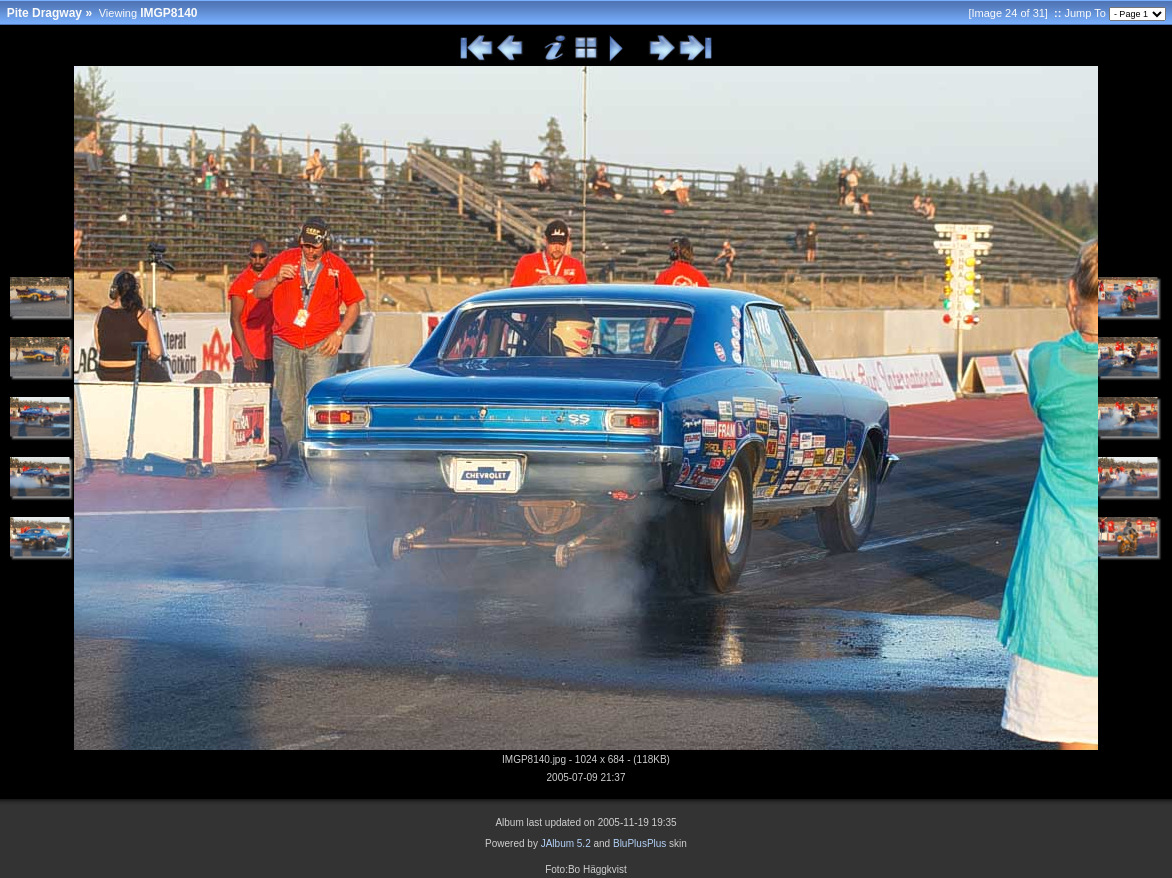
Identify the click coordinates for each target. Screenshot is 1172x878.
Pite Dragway (44, 13)
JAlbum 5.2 (566, 843)
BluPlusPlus (639, 843)
